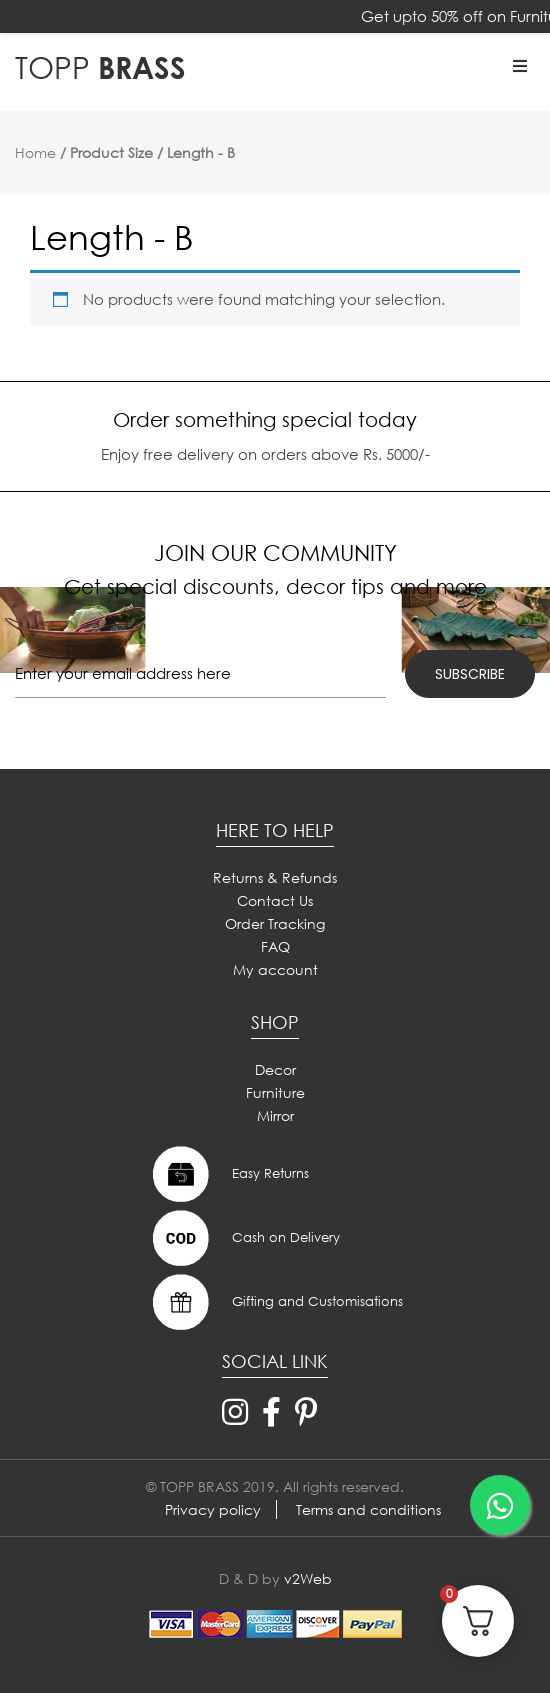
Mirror (275, 1115)
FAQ (275, 946)
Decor (275, 1069)
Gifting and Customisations (275, 1302)
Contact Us (275, 900)
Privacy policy (213, 1509)
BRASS (100, 66)
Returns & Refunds (275, 877)
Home (35, 152)
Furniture (275, 1092)
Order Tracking (275, 923)
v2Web (308, 1578)
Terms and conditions (368, 1509)
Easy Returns (228, 1174)
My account (275, 969)
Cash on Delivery (244, 1238)
